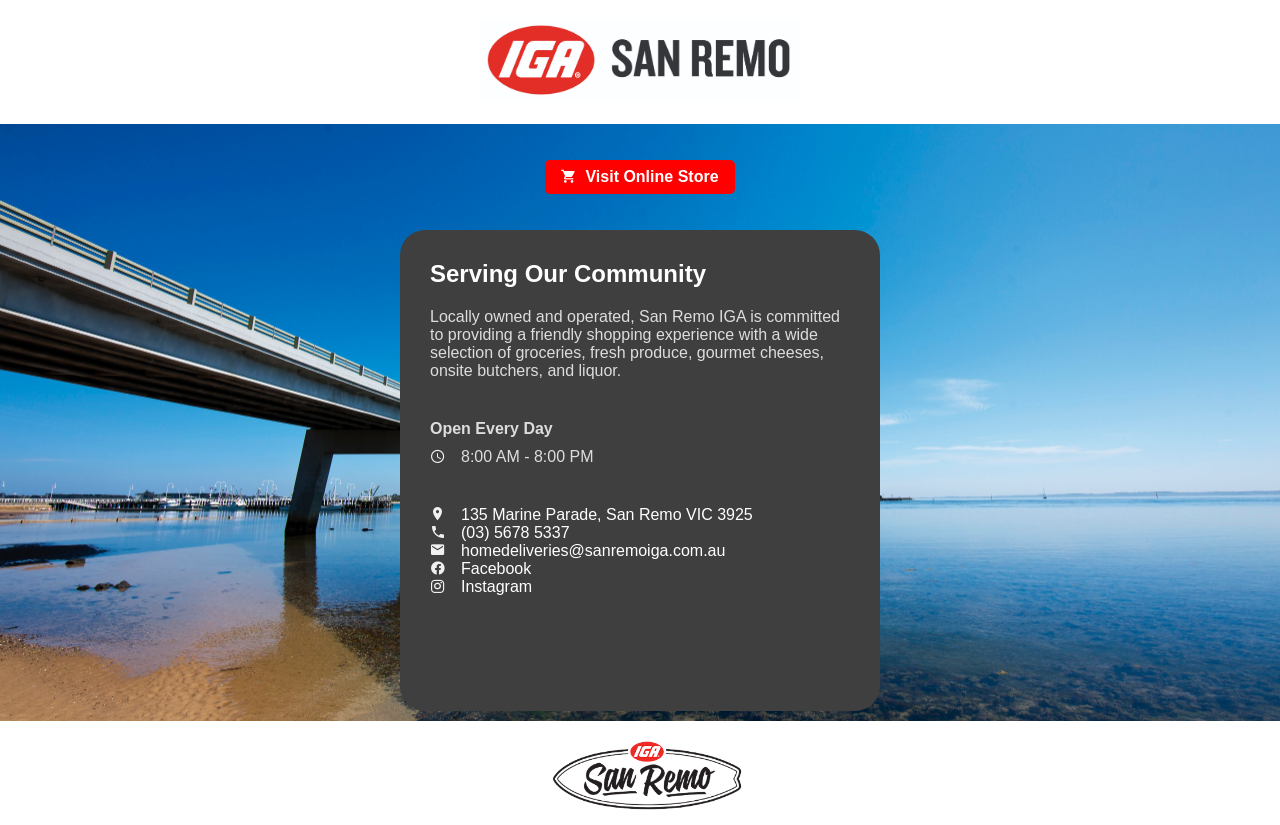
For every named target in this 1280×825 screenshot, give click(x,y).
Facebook (480, 568)
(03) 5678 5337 (500, 532)
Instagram (481, 586)
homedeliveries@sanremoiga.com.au (577, 550)
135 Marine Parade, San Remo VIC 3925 (591, 514)
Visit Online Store (639, 176)
